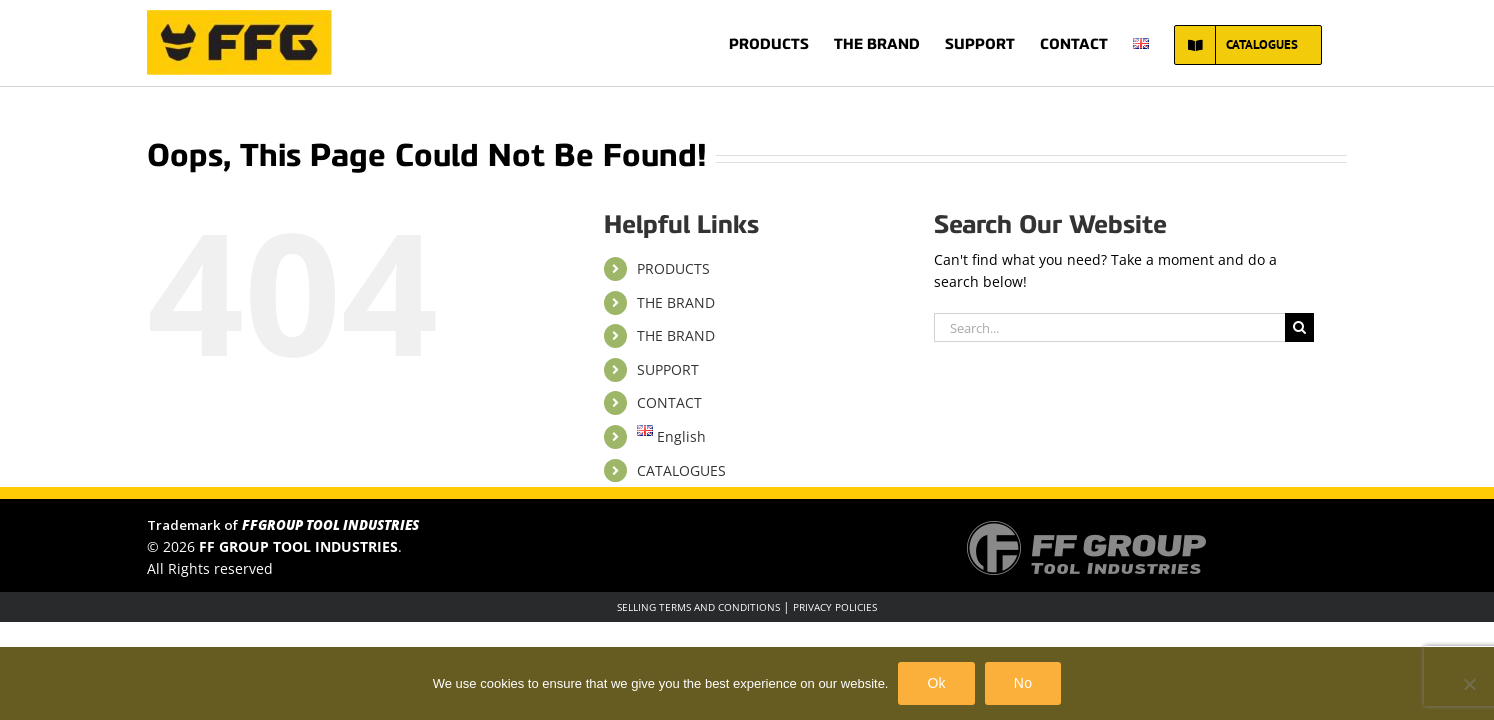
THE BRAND (676, 302)
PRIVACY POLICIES (835, 607)
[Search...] (1109, 327)
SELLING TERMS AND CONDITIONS (698, 607)
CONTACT (669, 402)
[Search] (1299, 327)
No (1023, 683)
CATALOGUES (681, 470)
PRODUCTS (673, 268)
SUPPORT (668, 369)
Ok (936, 683)
